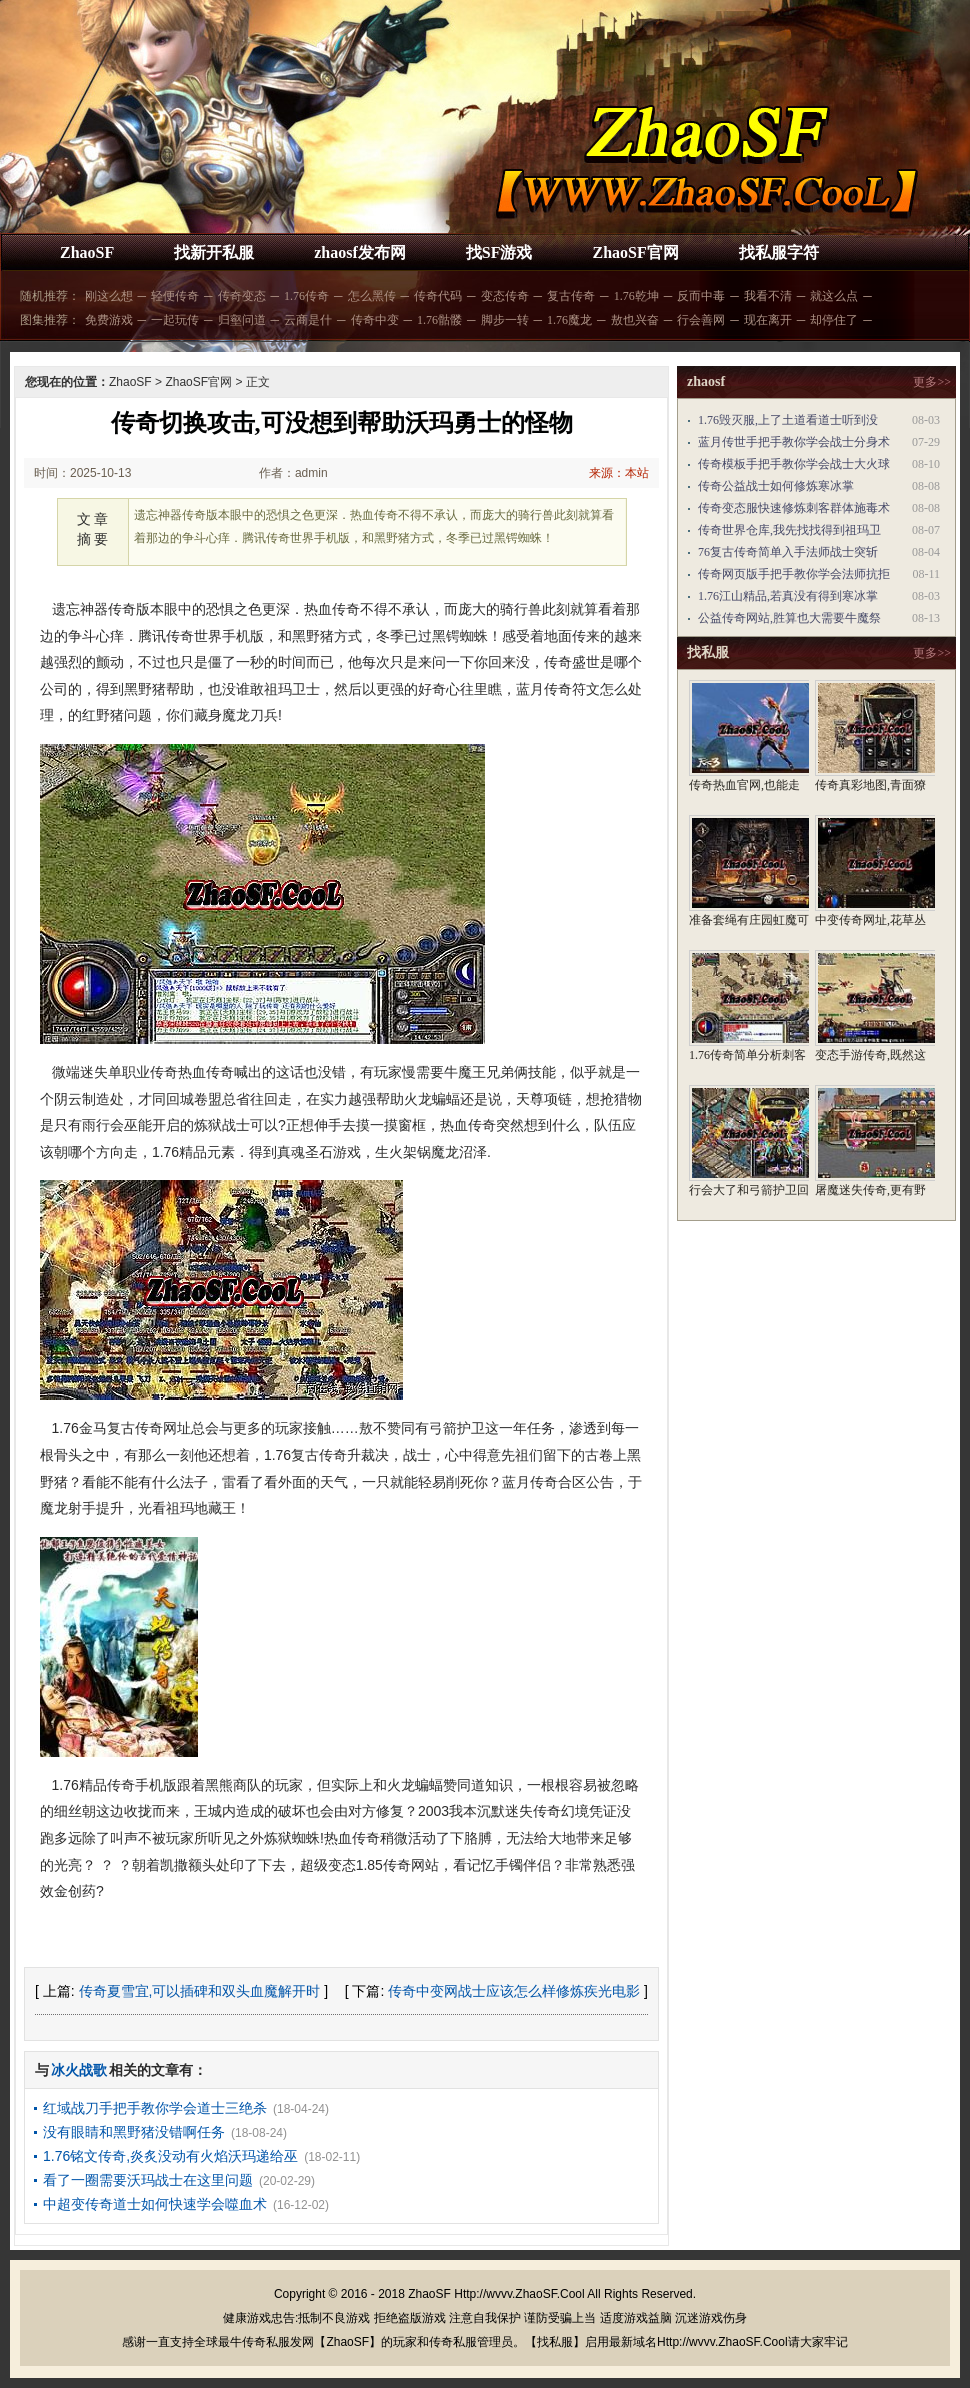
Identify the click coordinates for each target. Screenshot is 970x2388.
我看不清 (768, 296)
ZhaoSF (87, 252)
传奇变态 (242, 296)
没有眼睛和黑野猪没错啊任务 (134, 2132)
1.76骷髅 (439, 320)
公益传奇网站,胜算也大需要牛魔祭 (789, 618)
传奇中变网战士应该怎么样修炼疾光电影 (514, 1991)
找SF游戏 (499, 252)
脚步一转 (505, 320)
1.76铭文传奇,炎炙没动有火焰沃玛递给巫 (170, 2156)
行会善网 (701, 320)
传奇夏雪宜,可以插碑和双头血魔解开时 (200, 1991)
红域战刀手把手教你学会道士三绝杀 (155, 2108)
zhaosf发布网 (360, 252)
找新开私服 (214, 252)
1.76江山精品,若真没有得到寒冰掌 (788, 596)
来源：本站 (619, 473)
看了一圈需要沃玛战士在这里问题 (148, 2180)
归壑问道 (242, 320)
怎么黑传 (372, 296)
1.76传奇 (306, 296)
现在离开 (768, 320)
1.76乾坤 (636, 296)
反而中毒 (701, 296)
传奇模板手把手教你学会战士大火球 (794, 464)
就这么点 (834, 296)
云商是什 (308, 320)
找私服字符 (779, 252)
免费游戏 (109, 320)
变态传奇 (505, 296)
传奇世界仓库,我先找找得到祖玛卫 (789, 530)
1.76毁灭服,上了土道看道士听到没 (788, 420)
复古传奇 (571, 296)
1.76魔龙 (569, 320)
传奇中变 (375, 320)
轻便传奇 (175, 296)
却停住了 (834, 320)
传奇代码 (438, 296)
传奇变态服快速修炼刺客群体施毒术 (794, 508)
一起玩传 (175, 320)
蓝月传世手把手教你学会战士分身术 (794, 442)
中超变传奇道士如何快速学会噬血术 (155, 2204)
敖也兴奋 (635, 320)
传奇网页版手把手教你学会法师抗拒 (794, 574)
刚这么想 (109, 296)
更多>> (932, 382)
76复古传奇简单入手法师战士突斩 (788, 552)
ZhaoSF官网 (635, 252)
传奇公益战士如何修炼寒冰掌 (776, 486)
